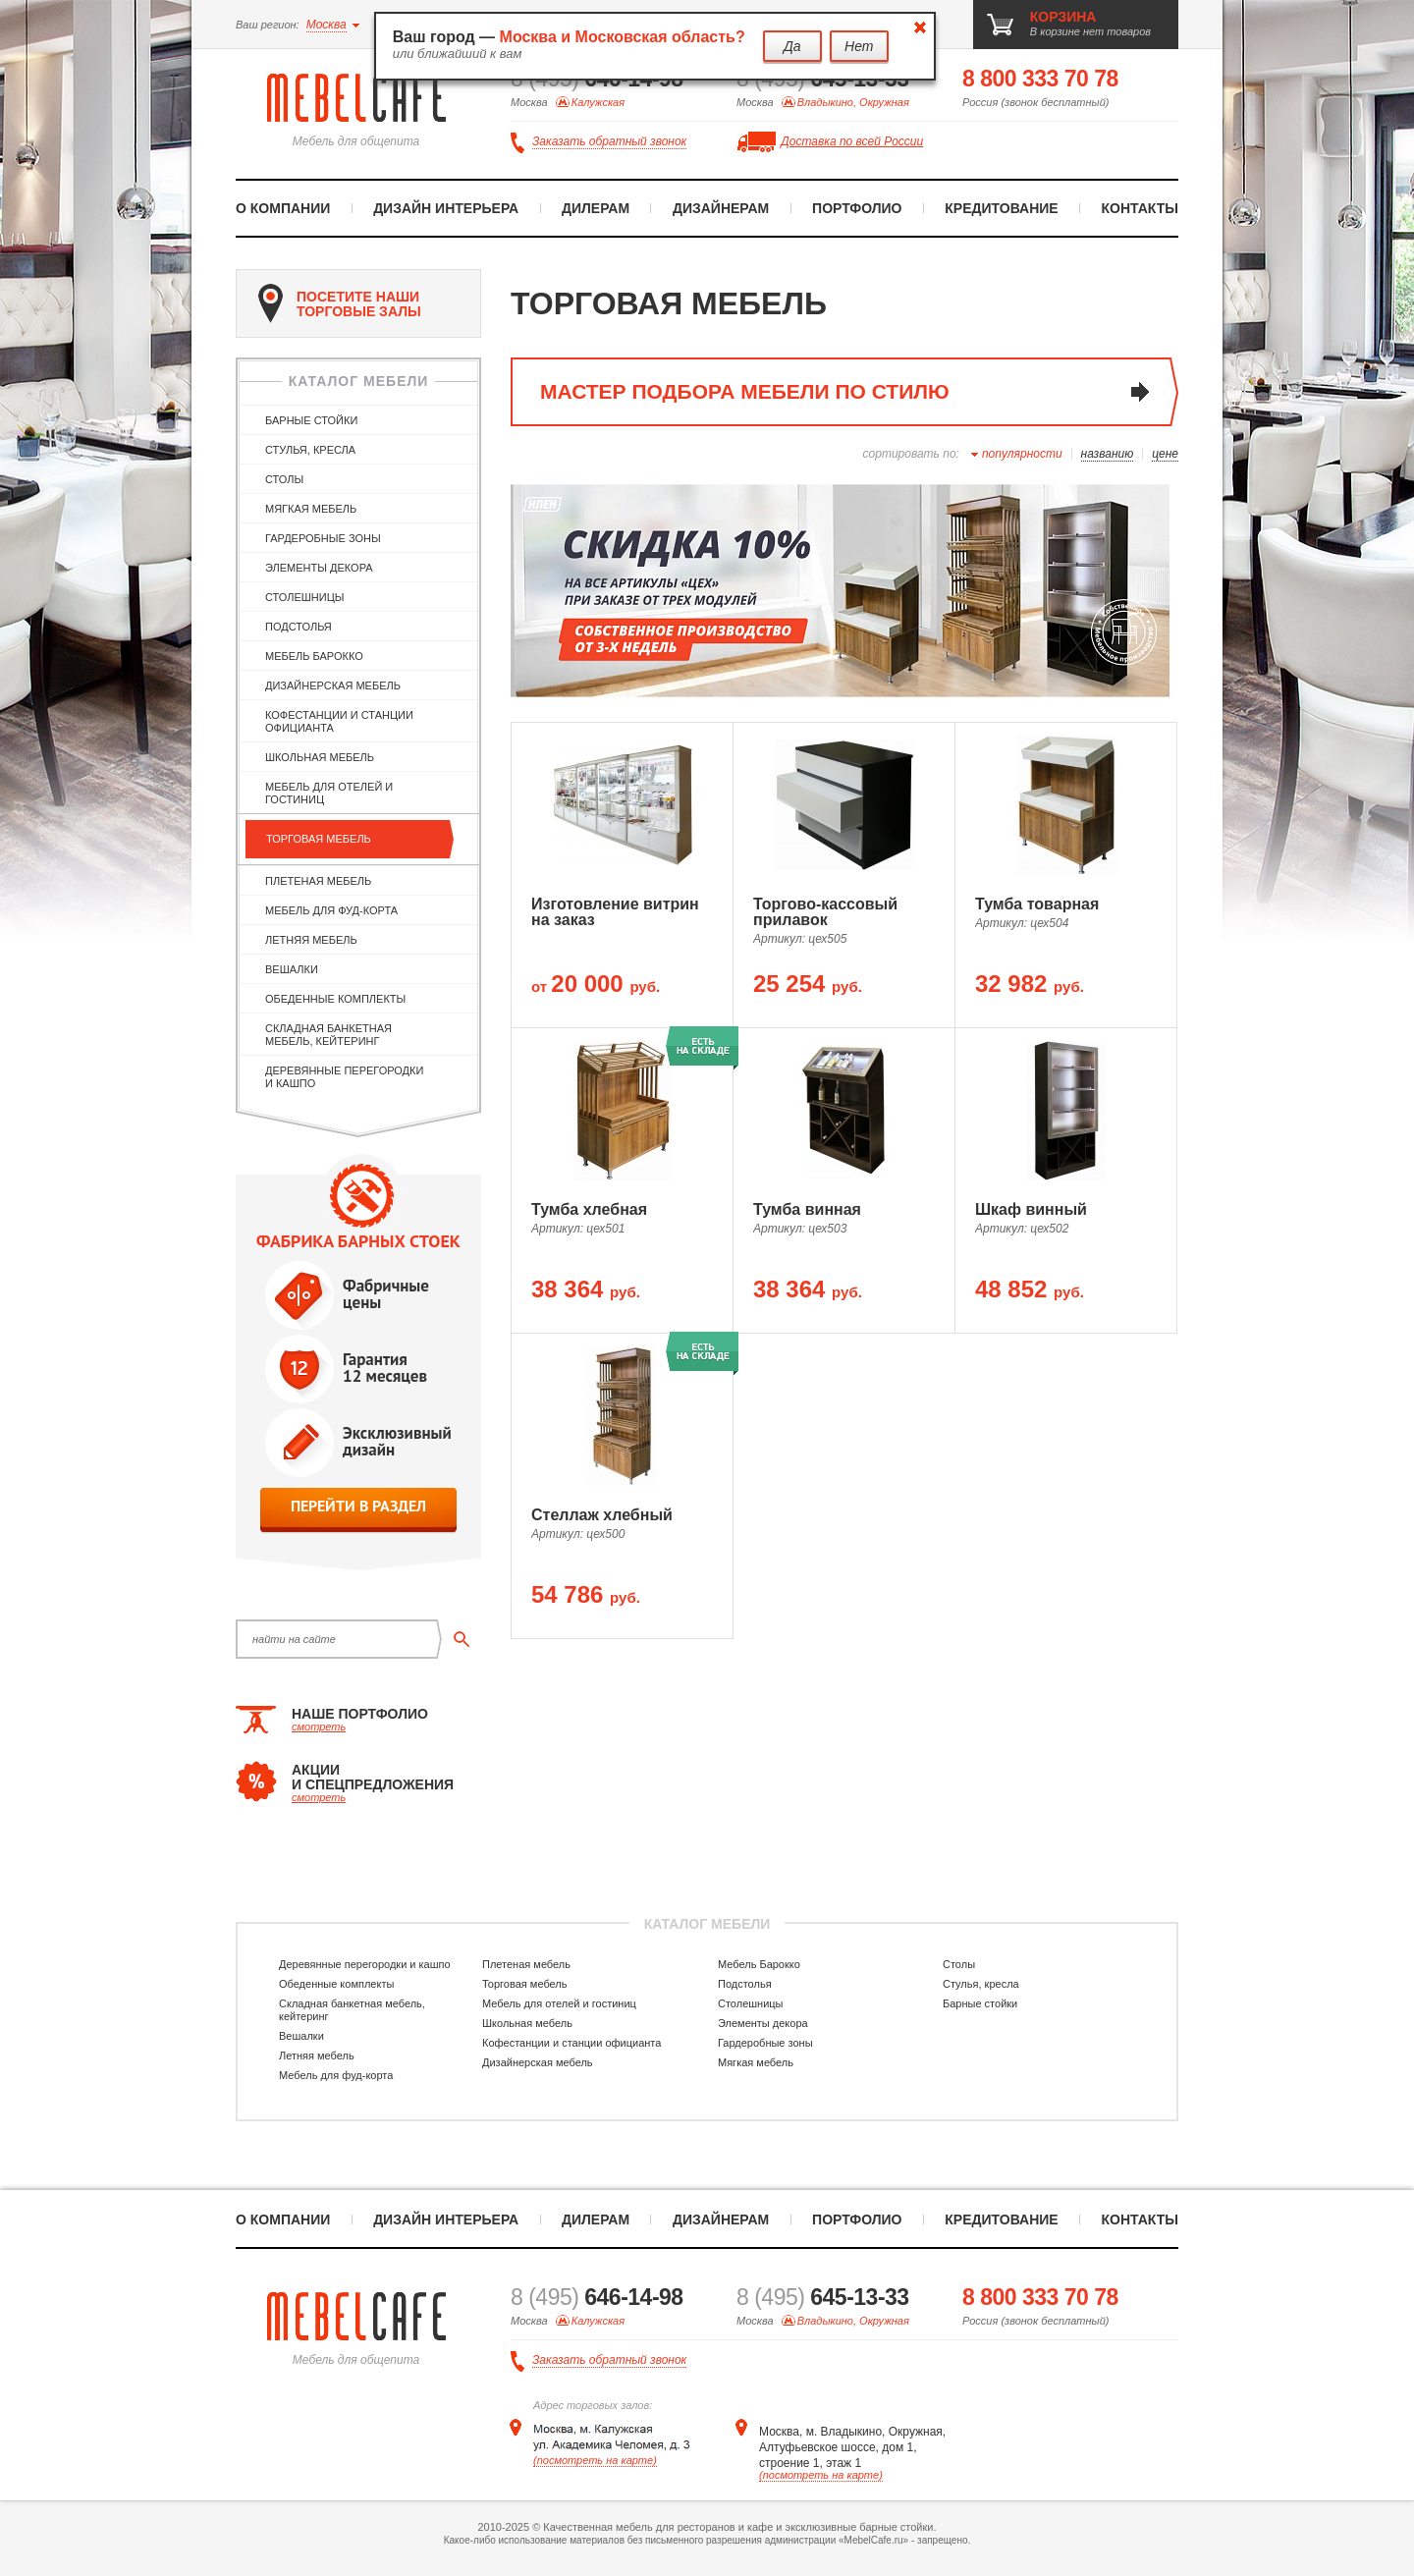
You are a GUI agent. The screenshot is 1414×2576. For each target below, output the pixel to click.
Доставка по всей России (852, 141)
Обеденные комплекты (335, 999)
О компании (283, 208)
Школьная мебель (319, 757)
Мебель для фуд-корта (331, 910)
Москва (326, 24)
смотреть (319, 1726)
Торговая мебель (318, 839)
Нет (858, 46)
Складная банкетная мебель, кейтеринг (328, 1034)
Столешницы (305, 597)
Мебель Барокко (314, 656)
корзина (1063, 17)
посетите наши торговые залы (339, 303)
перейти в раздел (358, 1506)
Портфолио (856, 208)
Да (792, 46)
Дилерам (595, 208)
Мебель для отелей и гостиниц (329, 793)
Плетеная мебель (318, 881)
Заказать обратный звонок (609, 142)
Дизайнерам (721, 208)
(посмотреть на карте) (595, 2460)
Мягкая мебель (310, 509)
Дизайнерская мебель (333, 685)
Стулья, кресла (310, 450)
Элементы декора (319, 568)
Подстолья (298, 626)
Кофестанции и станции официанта (339, 721)
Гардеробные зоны (323, 538)
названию (1107, 454)
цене (1165, 454)
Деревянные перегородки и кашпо (344, 1077)
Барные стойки (311, 420)
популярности (1022, 454)
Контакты (1140, 208)
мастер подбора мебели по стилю (745, 391)
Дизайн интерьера (445, 208)
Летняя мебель (311, 940)
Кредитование (1001, 208)
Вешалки (291, 969)
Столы (284, 479)
